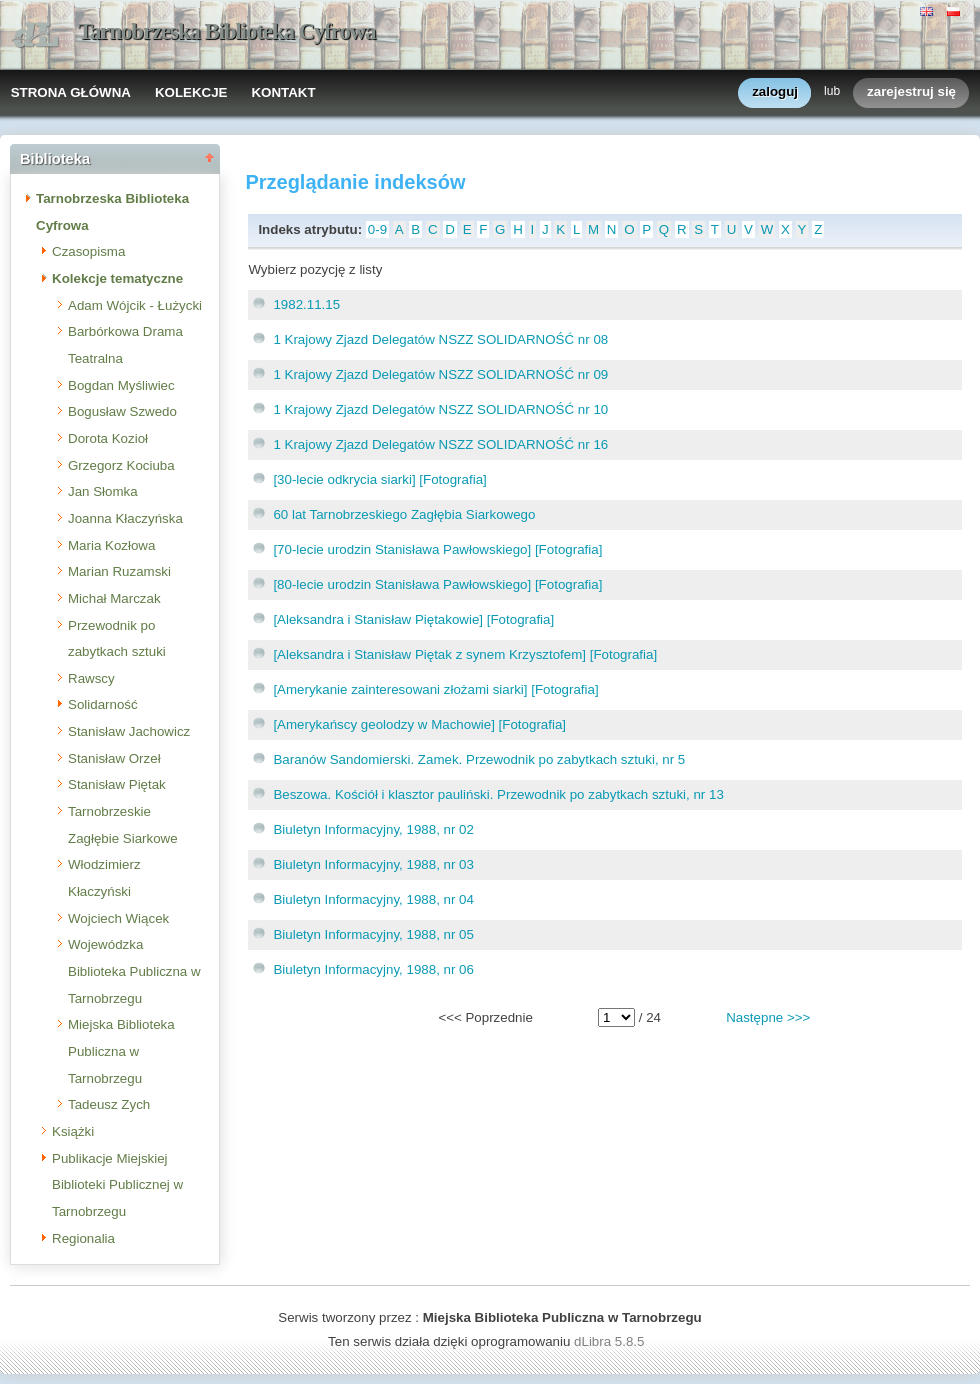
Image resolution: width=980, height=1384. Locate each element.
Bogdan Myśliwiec (121, 385)
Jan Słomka (103, 491)
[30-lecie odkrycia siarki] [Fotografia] (379, 479)
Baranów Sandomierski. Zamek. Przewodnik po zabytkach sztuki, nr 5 (479, 759)
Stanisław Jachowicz (129, 731)
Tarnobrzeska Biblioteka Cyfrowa (227, 31)
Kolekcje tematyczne (117, 278)
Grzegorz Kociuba (121, 465)
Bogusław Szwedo (122, 411)
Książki (73, 1131)
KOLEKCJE (191, 92)
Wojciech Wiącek (118, 918)
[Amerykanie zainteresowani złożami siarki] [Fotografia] (435, 689)
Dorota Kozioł (108, 438)
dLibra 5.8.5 (611, 1341)
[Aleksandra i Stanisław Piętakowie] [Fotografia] (413, 619)
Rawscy (91, 678)
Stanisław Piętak (117, 784)
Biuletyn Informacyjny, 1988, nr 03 (373, 864)
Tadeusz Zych (109, 1104)
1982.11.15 (306, 304)
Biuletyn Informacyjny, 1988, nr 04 (373, 899)
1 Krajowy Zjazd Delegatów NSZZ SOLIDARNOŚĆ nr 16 (440, 444)
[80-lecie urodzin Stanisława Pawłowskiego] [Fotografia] (437, 584)
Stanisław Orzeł (114, 758)
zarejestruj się (911, 92)
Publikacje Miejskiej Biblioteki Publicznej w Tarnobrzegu (117, 1185)
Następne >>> (768, 1017)
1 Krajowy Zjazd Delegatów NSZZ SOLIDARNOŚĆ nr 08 (440, 339)
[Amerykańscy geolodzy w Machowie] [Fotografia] (419, 724)
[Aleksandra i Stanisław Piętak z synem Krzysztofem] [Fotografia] (465, 654)
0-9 (377, 229)
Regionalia (83, 1238)
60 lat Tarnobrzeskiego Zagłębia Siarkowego (404, 514)
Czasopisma (88, 251)
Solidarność (103, 704)
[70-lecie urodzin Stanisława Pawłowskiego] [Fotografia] (437, 549)
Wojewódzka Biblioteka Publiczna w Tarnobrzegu (134, 971)
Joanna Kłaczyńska (125, 518)
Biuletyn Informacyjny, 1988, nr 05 (373, 934)
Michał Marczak (114, 598)
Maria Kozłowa (111, 545)
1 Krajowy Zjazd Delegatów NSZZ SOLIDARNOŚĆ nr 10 (440, 409)
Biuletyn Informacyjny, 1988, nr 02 (373, 829)
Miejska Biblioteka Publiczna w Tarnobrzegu (121, 1051)
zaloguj (775, 92)
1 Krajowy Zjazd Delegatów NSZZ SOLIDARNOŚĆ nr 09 (440, 374)
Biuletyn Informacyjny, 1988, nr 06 (373, 969)
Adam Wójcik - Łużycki (135, 305)
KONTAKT (283, 92)
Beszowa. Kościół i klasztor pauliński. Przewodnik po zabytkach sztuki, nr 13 (498, 794)
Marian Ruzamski (119, 571)
